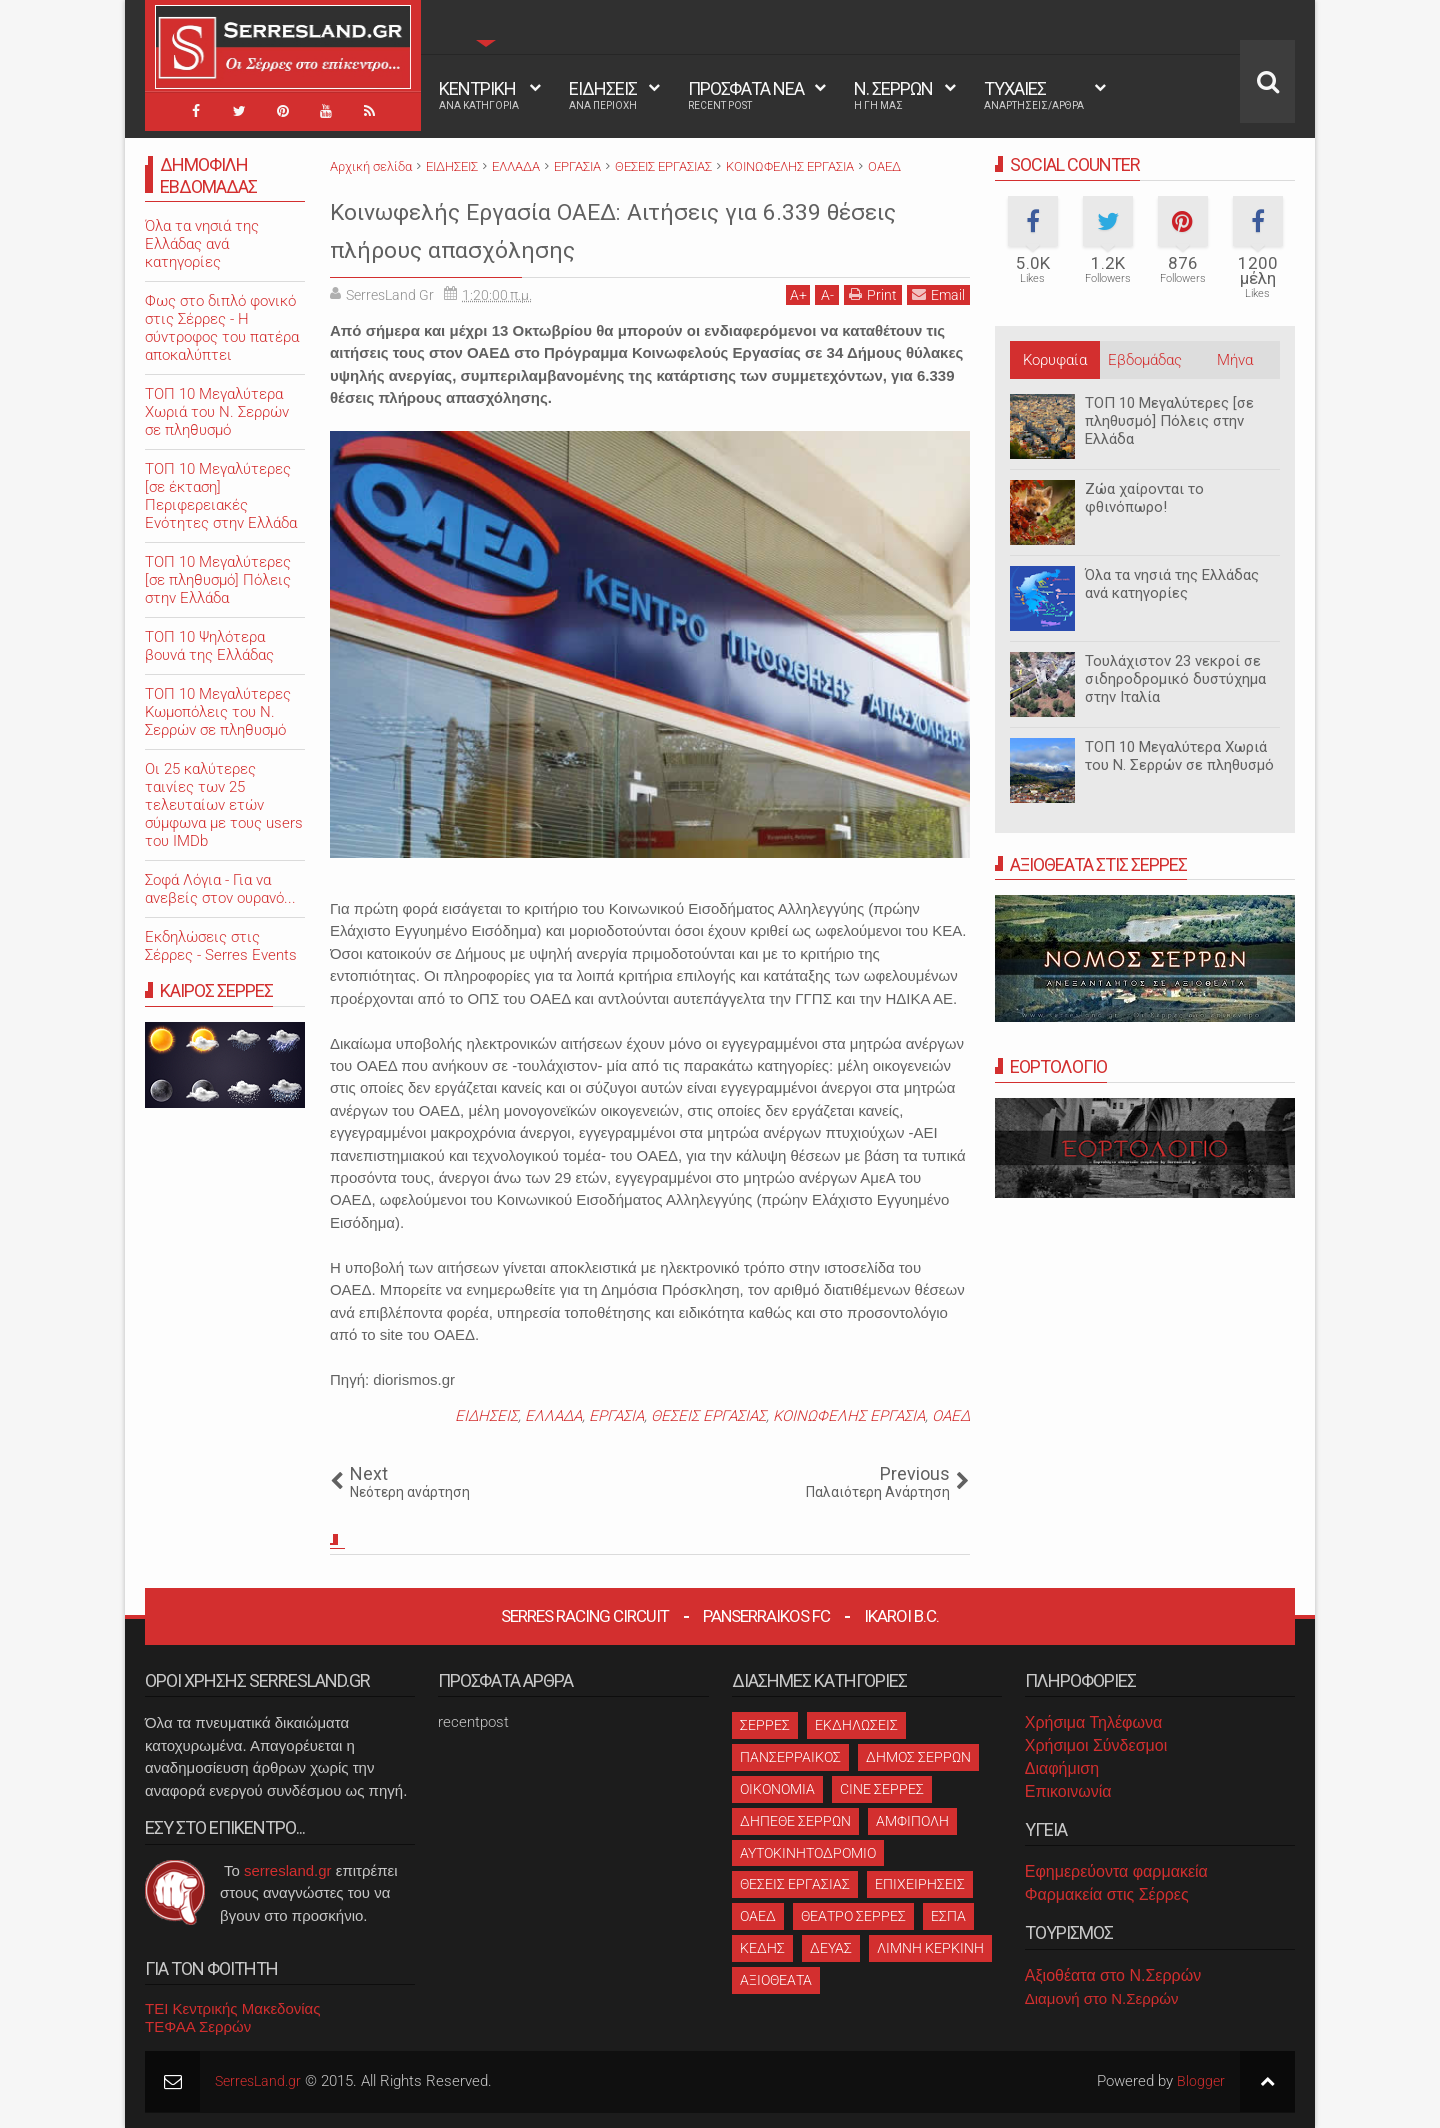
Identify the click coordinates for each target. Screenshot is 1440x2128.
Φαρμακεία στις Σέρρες (1107, 1894)
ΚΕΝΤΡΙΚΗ (479, 95)
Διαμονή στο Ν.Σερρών (1102, 1998)
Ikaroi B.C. (901, 1616)
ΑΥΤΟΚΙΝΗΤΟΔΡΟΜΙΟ (808, 1853)
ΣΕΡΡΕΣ (765, 1725)
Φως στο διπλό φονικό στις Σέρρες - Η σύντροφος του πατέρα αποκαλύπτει (222, 328)
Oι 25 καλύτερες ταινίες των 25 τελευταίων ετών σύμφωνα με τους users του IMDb (224, 805)
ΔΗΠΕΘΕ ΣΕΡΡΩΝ (795, 1821)
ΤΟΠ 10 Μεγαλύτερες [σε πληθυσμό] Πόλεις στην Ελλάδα (1169, 421)
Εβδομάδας (1145, 360)
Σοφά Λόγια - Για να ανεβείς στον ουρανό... (220, 889)
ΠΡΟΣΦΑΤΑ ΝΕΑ (746, 95)
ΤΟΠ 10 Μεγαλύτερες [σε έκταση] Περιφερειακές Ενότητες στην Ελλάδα (221, 496)
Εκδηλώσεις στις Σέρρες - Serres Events (221, 946)
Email (938, 294)
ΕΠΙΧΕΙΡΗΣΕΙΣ (920, 1884)
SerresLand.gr (261, 2081)
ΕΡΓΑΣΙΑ (616, 1416)
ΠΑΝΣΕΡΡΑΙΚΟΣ (790, 1757)
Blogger (1200, 2081)
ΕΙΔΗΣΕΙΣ (603, 95)
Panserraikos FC (766, 1616)
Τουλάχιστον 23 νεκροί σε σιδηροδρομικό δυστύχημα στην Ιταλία (1175, 679)
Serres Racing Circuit (585, 1616)
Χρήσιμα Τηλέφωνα (1093, 1722)
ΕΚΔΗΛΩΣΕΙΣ (856, 1725)
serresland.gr (288, 1870)
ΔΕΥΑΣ (831, 1948)
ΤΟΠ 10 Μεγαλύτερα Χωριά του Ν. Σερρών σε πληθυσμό (1179, 756)
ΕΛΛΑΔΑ (553, 1416)
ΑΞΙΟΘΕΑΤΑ (776, 1980)
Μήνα (1235, 360)
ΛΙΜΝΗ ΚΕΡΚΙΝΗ (930, 1948)
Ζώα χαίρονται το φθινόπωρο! (1144, 498)
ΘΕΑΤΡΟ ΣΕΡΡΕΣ (853, 1916)
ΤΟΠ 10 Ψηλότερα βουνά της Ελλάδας (209, 646)
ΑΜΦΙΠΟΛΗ (912, 1821)
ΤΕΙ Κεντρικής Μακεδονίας (233, 2008)
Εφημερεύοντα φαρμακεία (1116, 1871)
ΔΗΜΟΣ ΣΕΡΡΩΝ (918, 1757)
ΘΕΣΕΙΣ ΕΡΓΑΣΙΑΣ (708, 1416)
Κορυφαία (1055, 360)
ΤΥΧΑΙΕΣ (1034, 95)
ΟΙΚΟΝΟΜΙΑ (777, 1789)
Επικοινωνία (1068, 1791)
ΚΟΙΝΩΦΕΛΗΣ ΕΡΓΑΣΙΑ (849, 1416)
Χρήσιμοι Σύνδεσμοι (1096, 1745)
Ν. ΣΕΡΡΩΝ (893, 95)
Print (873, 294)
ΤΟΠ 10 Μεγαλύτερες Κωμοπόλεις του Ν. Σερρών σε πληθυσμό (218, 712)
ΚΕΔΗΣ (762, 1948)
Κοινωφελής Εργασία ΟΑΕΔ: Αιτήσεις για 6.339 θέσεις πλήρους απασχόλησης (630, 228)
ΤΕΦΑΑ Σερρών (198, 2026)
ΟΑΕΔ (951, 1416)
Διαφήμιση (1062, 1768)
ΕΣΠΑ (948, 1916)
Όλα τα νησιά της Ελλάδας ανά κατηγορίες (1172, 584)
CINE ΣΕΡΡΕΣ (882, 1789)
